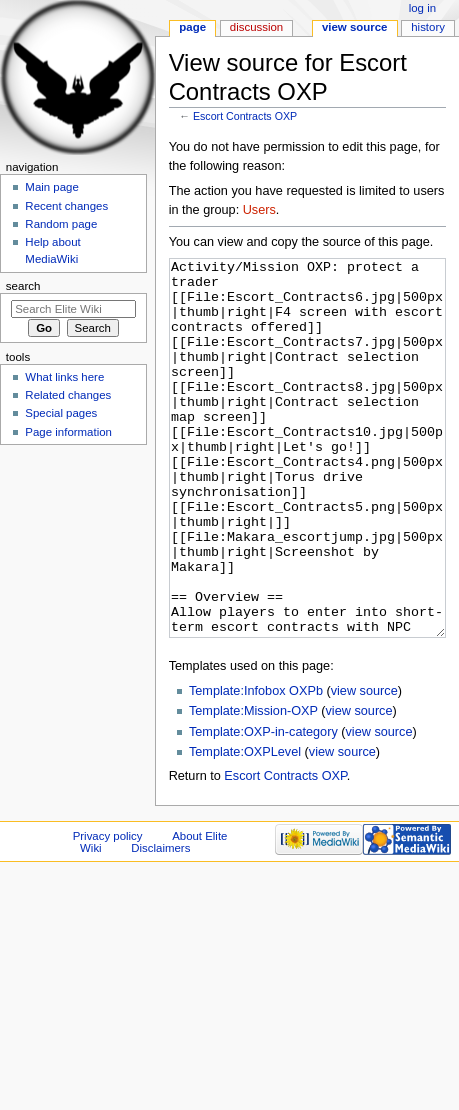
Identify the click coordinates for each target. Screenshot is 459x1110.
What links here (64, 377)
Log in (422, 8)
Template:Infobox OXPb (256, 766)
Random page (61, 224)
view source (364, 766)
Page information (68, 432)
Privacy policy (108, 911)
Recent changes (66, 206)
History (428, 27)
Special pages (61, 413)
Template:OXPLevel (245, 827)
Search (23, 286)
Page (192, 27)
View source (355, 27)
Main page (52, 187)
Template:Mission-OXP (253, 786)
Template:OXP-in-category (263, 807)
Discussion (256, 27)
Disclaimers (160, 923)
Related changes (68, 395)
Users (259, 210)
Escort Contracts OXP (245, 116)
